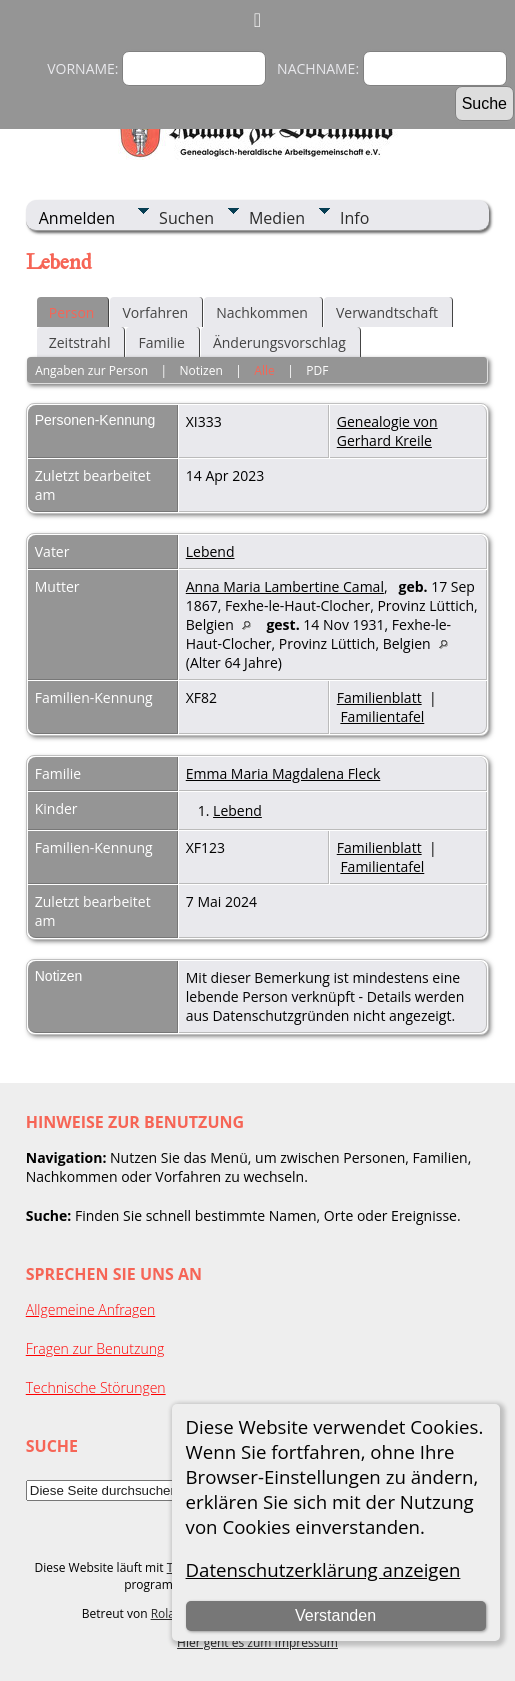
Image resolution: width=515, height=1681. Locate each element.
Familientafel (382, 716)
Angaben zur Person (91, 370)
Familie (161, 342)
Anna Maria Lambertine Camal (285, 586)
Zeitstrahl (80, 342)
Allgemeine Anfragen (91, 1309)
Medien (277, 218)
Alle (264, 370)
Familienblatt (379, 697)
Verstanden (335, 1615)
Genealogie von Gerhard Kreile (387, 431)
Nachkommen (262, 312)
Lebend (210, 551)
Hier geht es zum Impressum (257, 1642)
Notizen (201, 370)
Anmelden (77, 218)
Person (72, 312)
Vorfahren (155, 312)
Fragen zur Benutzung (95, 1348)
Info (354, 218)
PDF (317, 370)
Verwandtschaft (387, 312)
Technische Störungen (96, 1387)
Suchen (186, 218)
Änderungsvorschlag (279, 342)
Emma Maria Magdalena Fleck (283, 773)
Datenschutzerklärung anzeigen (323, 1569)
